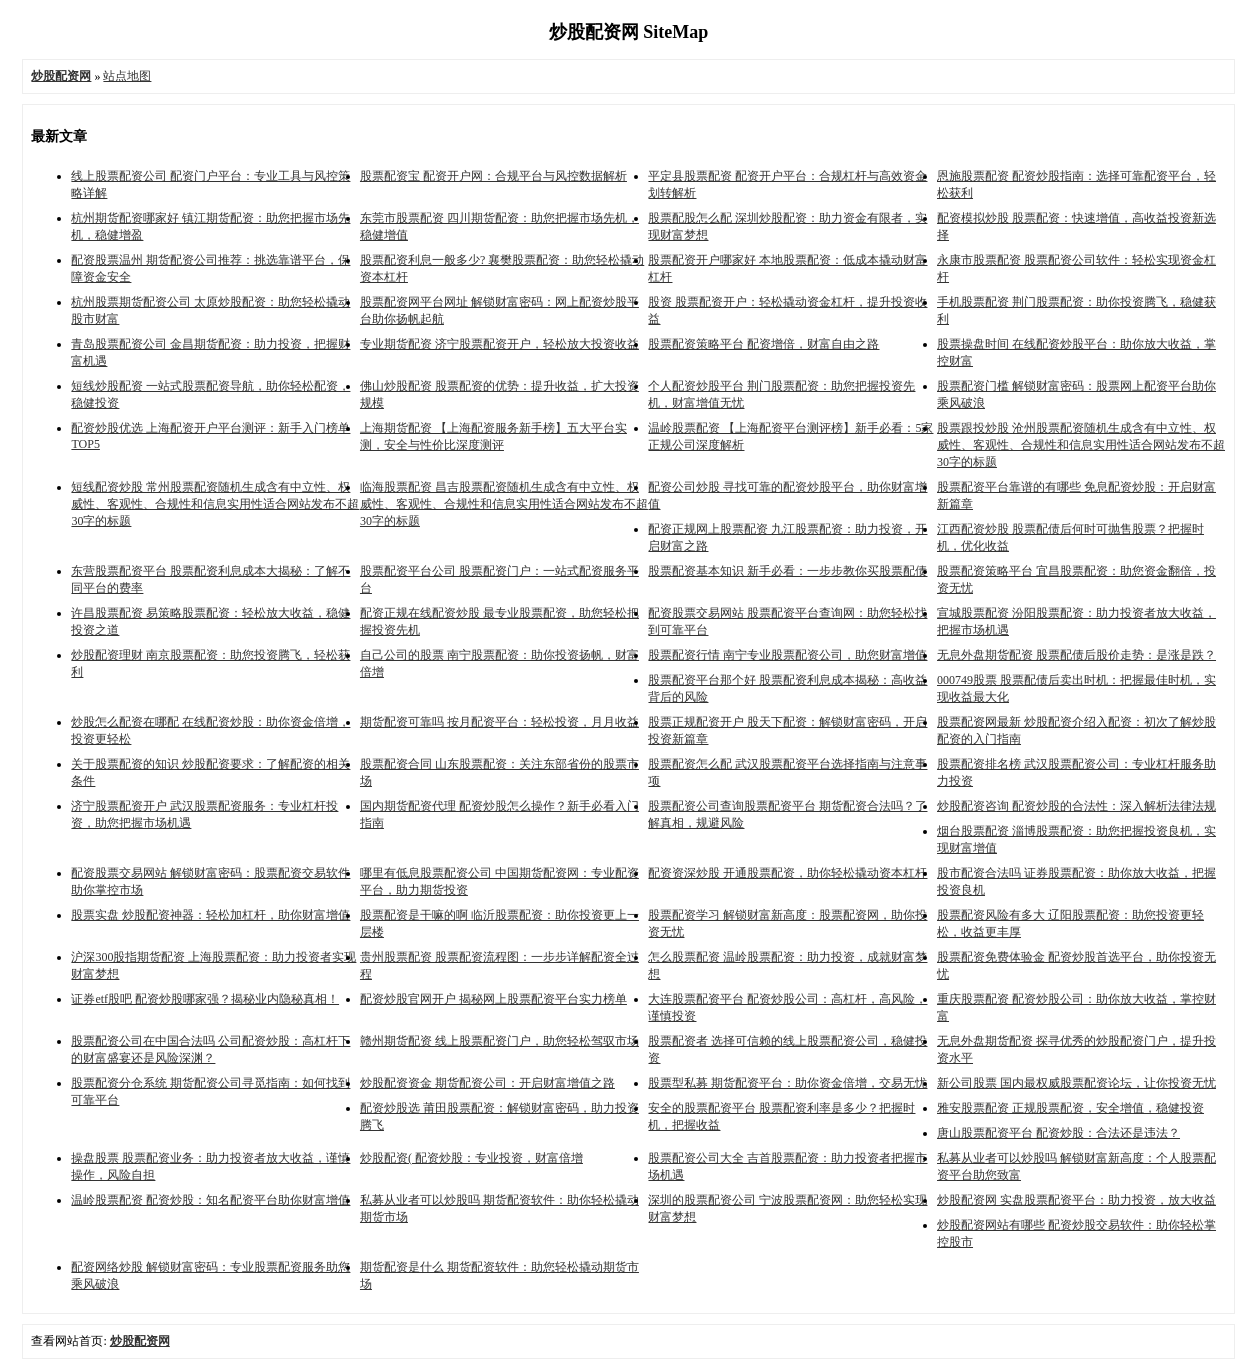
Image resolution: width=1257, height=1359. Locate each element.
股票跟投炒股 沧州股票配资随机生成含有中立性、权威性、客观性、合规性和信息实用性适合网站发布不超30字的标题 (1081, 445)
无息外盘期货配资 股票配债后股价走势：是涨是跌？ (1076, 655)
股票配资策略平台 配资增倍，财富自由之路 (763, 344)
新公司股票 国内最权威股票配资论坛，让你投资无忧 (1076, 1083)
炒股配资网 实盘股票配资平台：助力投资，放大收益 (1076, 1200)
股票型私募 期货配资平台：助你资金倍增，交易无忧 (787, 1083)
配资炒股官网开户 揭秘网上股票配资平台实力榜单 (493, 999)
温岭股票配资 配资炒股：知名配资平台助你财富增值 (210, 1200)
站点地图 (127, 76)
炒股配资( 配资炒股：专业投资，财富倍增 (471, 1158)
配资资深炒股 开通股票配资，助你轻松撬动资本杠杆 (787, 873)
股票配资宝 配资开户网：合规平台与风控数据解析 (493, 176)
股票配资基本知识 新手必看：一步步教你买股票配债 (787, 571)
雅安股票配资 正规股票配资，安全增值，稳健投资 (1070, 1108)
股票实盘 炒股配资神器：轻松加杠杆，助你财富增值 (210, 915)
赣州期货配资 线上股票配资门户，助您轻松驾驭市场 (499, 1041)
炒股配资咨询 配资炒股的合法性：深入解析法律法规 (1076, 806)
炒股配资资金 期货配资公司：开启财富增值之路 (487, 1083)
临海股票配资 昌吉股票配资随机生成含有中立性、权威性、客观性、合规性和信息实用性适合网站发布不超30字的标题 (504, 504)
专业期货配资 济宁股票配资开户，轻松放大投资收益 (499, 344)
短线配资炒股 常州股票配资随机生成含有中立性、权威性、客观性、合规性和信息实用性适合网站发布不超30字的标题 (215, 504)
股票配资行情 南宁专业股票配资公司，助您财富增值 (787, 655)
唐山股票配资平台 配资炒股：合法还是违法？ (1058, 1133)
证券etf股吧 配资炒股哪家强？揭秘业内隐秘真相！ (205, 999)
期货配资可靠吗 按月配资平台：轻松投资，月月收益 (499, 722)
